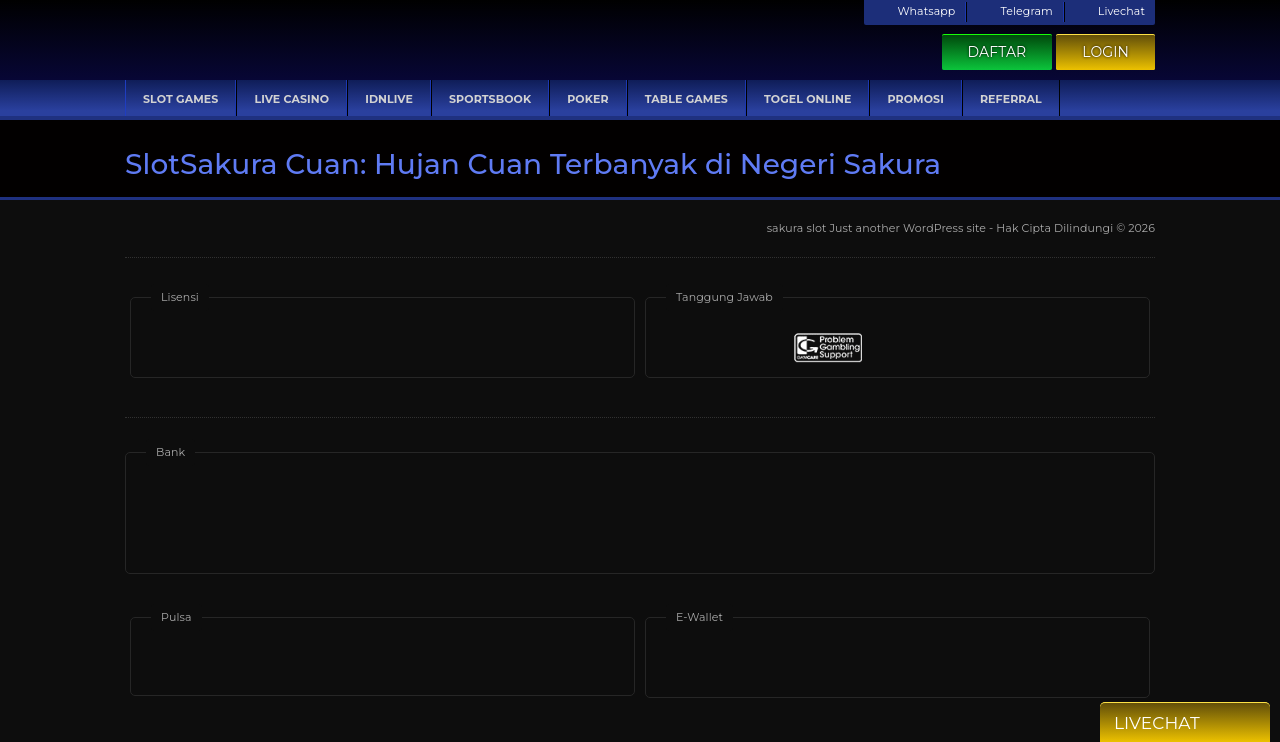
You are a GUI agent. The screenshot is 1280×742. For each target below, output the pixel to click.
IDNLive (389, 99)
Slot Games (180, 99)
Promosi (915, 99)
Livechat (1110, 11)
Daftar (997, 52)
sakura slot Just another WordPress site (876, 228)
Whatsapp (914, 11)
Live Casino (291, 99)
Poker (587, 99)
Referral (1011, 99)
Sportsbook (490, 99)
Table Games (686, 99)
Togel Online (807, 99)
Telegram (1014, 11)
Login (1105, 52)
